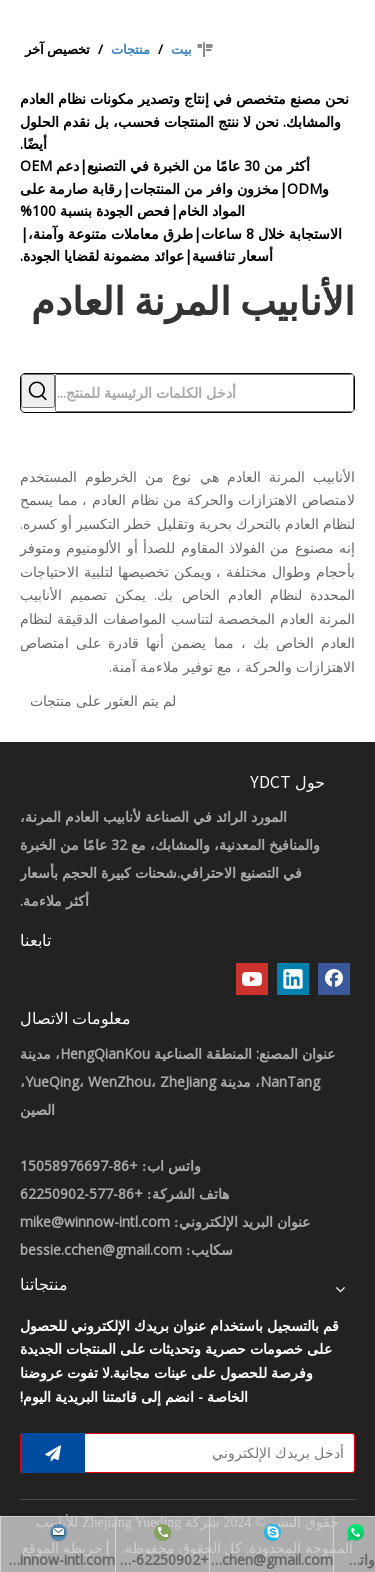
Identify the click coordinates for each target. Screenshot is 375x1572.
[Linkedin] (293, 979)
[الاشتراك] (53, 1453)
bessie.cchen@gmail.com (101, 1249)
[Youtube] (252, 979)
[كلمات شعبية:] (38, 391)
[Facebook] (334, 979)
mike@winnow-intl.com (95, 1221)
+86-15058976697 (79, 1165)
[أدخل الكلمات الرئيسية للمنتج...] (204, 393)
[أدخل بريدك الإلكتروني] (223, 1453)
